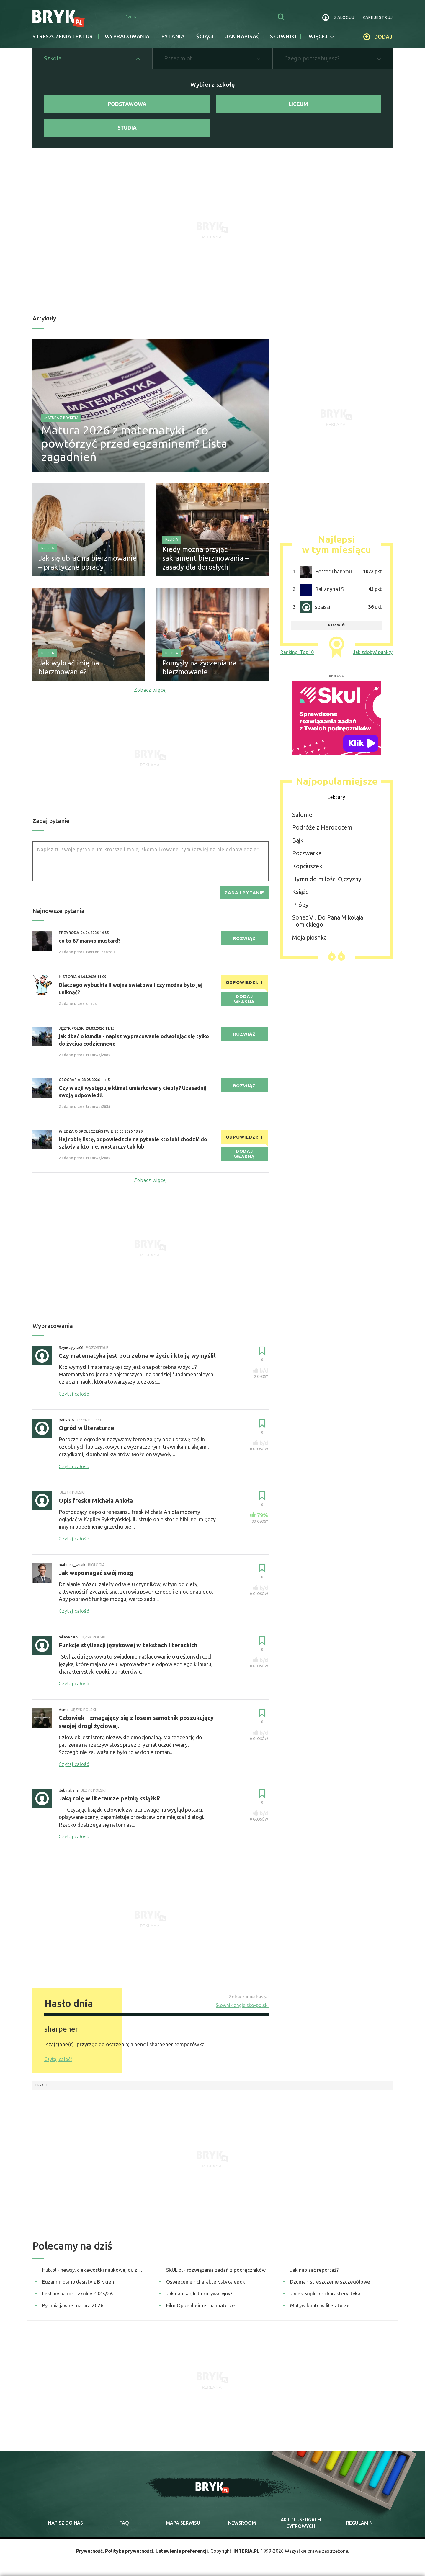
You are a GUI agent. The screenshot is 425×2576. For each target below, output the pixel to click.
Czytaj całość (58, 2059)
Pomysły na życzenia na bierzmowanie (199, 667)
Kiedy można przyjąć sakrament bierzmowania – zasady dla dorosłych (205, 558)
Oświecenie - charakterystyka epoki (206, 2281)
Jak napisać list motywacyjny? (199, 2293)
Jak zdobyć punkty (373, 652)
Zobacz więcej (150, 690)
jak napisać (242, 36)
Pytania (173, 36)
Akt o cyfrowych (301, 2523)
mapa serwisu (183, 2523)
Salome (302, 814)
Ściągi (204, 36)
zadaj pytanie (244, 892)
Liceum (298, 104)
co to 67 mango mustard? (89, 940)
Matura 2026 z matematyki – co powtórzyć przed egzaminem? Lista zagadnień (134, 443)
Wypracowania (127, 36)
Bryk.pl (41, 2085)
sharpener (61, 2029)
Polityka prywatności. (129, 2551)
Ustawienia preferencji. (182, 2551)
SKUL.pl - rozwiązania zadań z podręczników (216, 2270)
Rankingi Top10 (297, 652)
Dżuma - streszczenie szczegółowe (330, 2281)
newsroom (242, 2523)
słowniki (283, 36)
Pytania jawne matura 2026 (73, 2305)
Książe (300, 891)
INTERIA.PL (246, 2551)
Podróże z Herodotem (322, 827)
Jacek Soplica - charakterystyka (325, 2293)
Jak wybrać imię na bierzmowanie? (68, 667)
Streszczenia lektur (62, 36)
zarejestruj (377, 17)
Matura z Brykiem (61, 418)
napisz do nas (65, 2523)
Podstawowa (127, 104)
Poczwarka (306, 853)
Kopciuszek (307, 866)
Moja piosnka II (312, 937)
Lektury (336, 797)
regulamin (359, 2523)
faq (124, 2523)
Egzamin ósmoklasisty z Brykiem (79, 2281)
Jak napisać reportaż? (314, 2270)
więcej (321, 36)
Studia (127, 127)
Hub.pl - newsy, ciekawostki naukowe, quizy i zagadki (93, 2270)
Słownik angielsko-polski (242, 2005)
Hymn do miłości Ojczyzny (326, 879)
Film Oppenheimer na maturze (200, 2305)
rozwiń (336, 625)
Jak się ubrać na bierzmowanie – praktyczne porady (87, 562)
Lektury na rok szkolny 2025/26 (77, 2293)
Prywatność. (90, 2551)
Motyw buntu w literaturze (320, 2305)
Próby (300, 904)
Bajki (298, 840)
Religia (47, 548)
